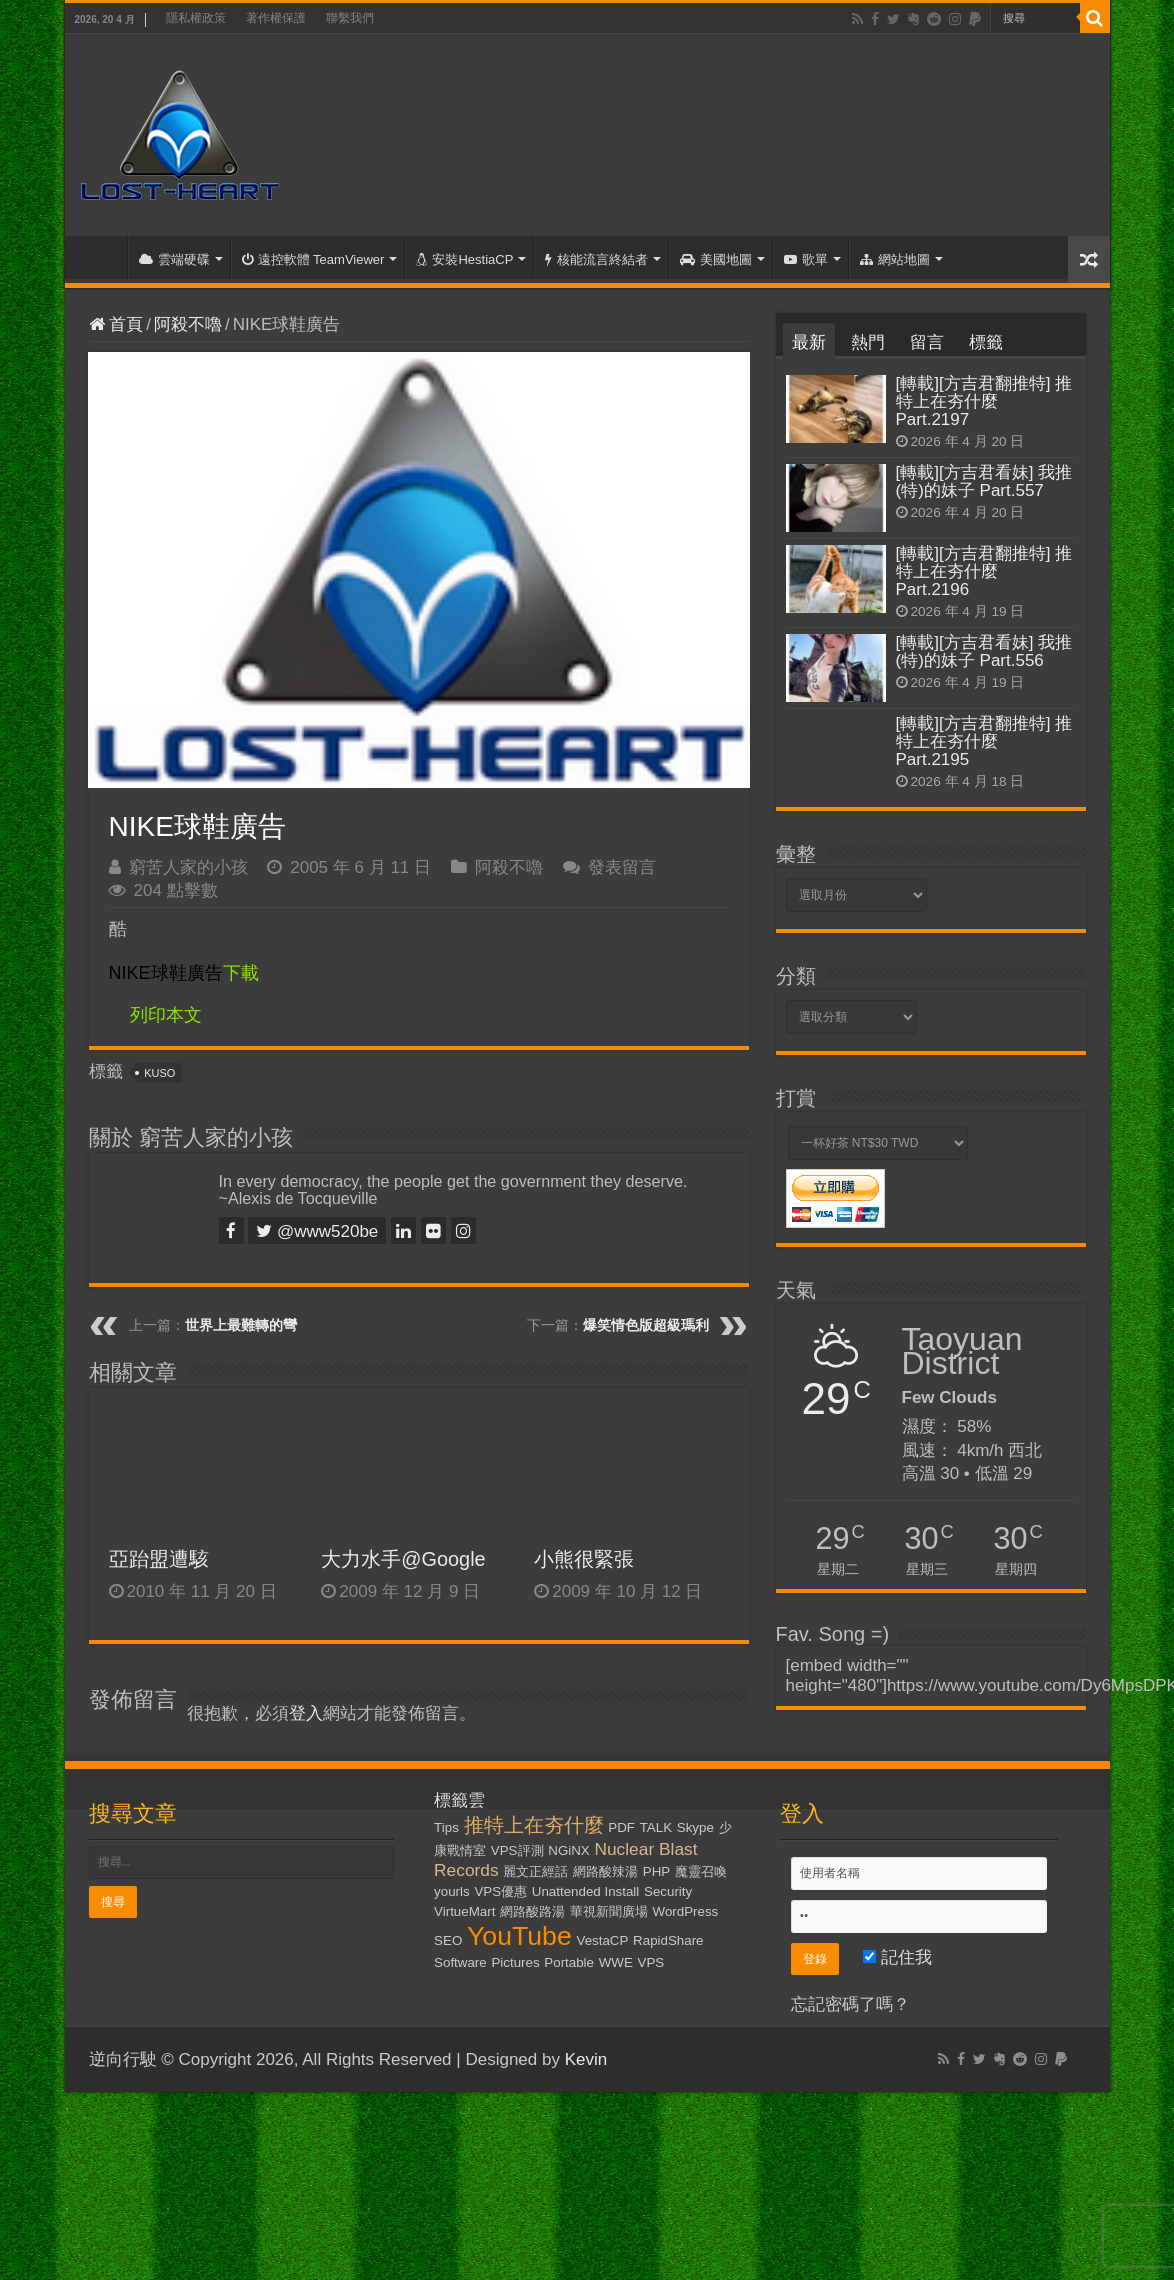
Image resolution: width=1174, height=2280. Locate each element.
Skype (695, 1827)
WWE (616, 1962)
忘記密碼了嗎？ (850, 2004)
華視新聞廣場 (609, 1911)
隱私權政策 (196, 18)
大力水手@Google (403, 1559)
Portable (569, 1962)
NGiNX (568, 1850)
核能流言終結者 (596, 259)
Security (668, 1891)
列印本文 (166, 1015)
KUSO (159, 1073)
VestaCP (603, 1940)
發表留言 (622, 867)
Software (460, 1962)
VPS (651, 1962)
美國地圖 (716, 259)
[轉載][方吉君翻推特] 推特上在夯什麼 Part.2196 (984, 571)
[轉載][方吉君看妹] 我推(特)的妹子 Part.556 (984, 651)
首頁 (101, 257)
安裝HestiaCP (464, 259)
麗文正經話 (535, 1871)
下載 (184, 973)
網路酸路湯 (532, 1911)
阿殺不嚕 (188, 324)
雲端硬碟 (174, 259)
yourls (452, 1891)
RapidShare (668, 1940)
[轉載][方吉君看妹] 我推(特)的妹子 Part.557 (984, 481)
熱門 (868, 342)
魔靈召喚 (701, 1871)
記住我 (897, 1957)
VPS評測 (517, 1850)
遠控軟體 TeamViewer (313, 259)
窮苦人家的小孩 (188, 867)
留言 (927, 342)
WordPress (686, 1911)
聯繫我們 (350, 18)
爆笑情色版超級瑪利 (646, 1325)
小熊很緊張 (584, 1559)
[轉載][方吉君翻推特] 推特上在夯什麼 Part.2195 (984, 741)
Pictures (515, 1962)
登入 (306, 1713)
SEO (448, 1940)
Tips (446, 1827)
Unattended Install (585, 1891)
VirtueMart (464, 1911)
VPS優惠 (500, 1891)
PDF (621, 1827)
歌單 (806, 259)
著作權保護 (276, 18)
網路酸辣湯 (605, 1871)
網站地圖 (895, 259)
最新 (809, 342)
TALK (656, 1827)
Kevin (586, 2059)
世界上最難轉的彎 (241, 1325)
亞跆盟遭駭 (159, 1559)
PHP (656, 1871)
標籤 (986, 342)
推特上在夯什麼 (534, 1825)
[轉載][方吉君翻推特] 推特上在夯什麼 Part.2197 (984, 401)
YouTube (519, 1936)
